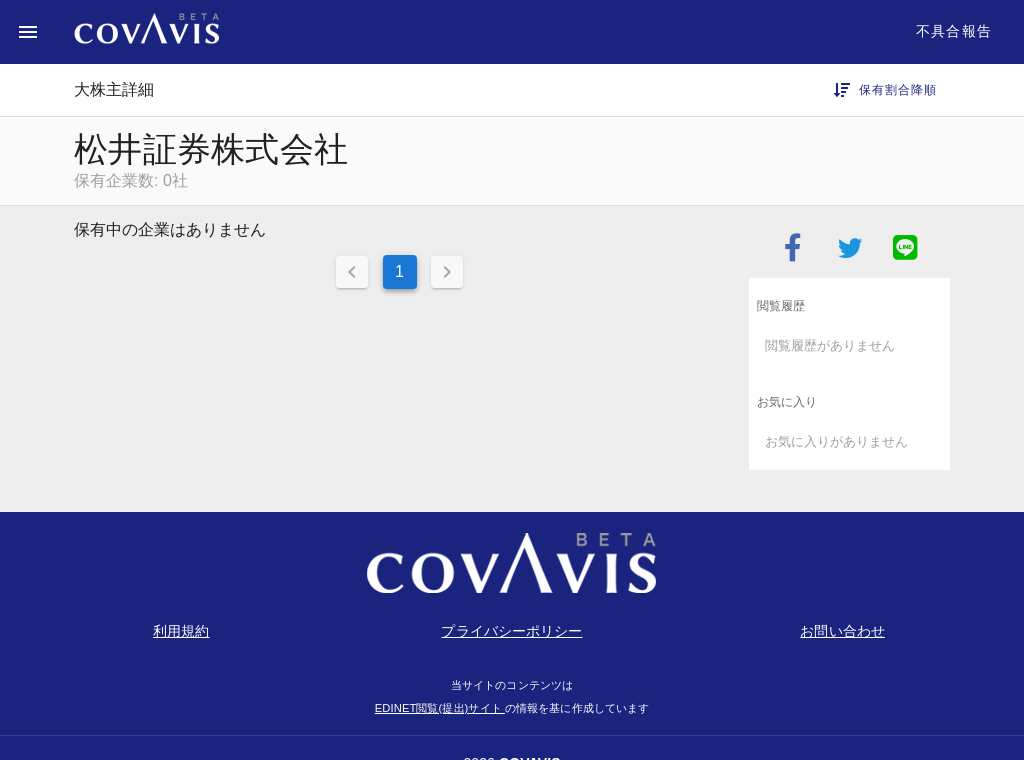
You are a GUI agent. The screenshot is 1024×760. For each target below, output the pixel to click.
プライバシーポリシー (511, 631)
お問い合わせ (842, 631)
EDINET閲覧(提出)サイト (440, 708)
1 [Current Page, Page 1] (399, 271)
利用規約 (181, 631)
